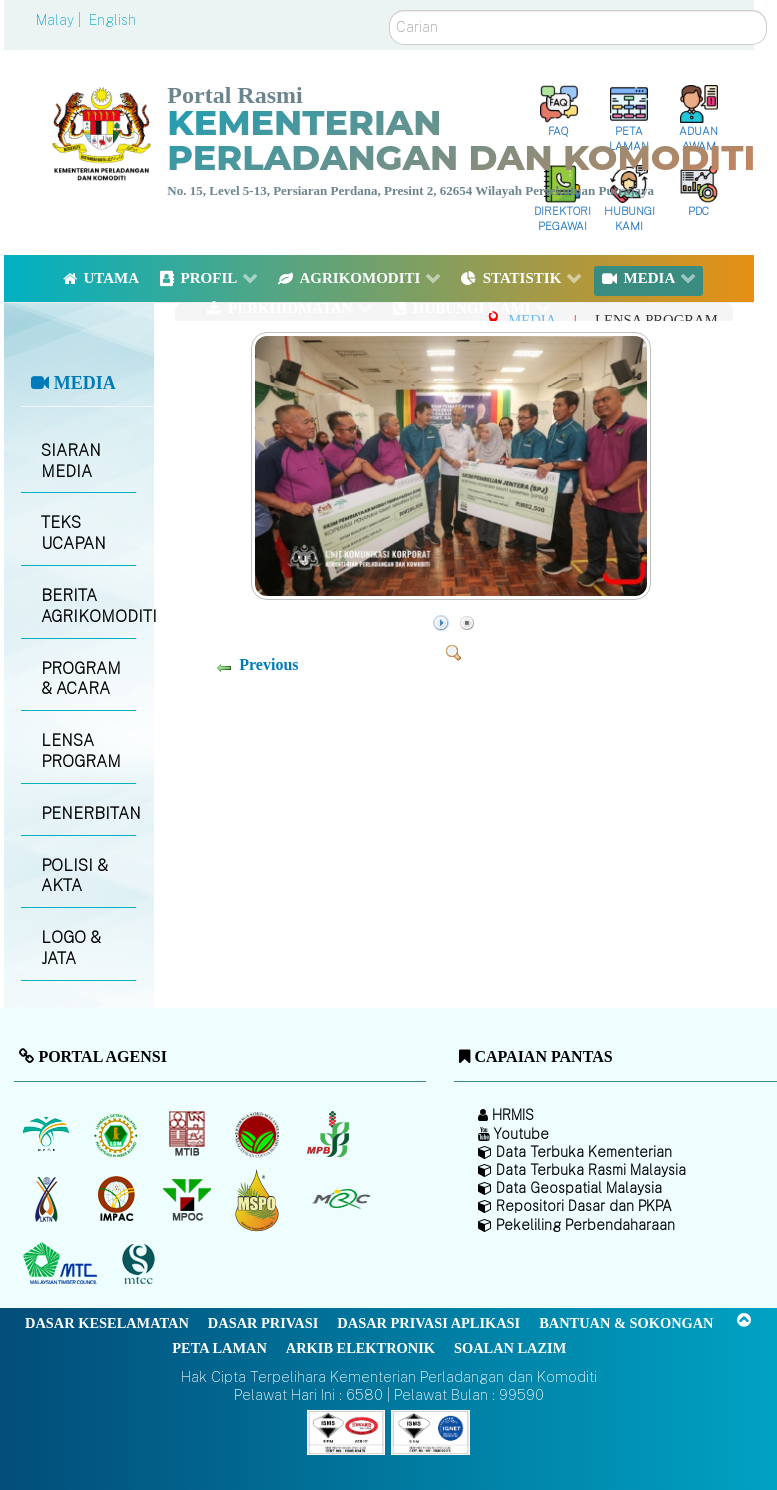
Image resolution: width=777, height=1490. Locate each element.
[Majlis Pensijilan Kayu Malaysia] (141, 1264)
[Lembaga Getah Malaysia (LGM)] (118, 1134)
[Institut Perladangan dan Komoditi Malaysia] (118, 1199)
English (112, 20)
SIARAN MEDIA (71, 461)
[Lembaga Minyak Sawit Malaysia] (47, 1134)
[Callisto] (346, 1431)
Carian (389, 10)
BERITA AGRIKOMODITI (88, 606)
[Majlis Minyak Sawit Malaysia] (188, 1199)
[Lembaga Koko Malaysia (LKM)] (259, 1134)
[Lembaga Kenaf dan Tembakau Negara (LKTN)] (47, 1199)
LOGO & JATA (71, 948)
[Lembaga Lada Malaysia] (329, 1134)
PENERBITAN (88, 813)
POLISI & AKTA (74, 876)
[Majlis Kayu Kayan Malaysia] (62, 1264)
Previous (268, 664)
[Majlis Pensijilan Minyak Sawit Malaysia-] (259, 1199)
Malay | (60, 20)
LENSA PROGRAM (81, 751)
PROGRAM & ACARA (81, 679)
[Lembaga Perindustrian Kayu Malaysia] (188, 1134)
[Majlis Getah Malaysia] (340, 1199)
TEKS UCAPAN (73, 533)
